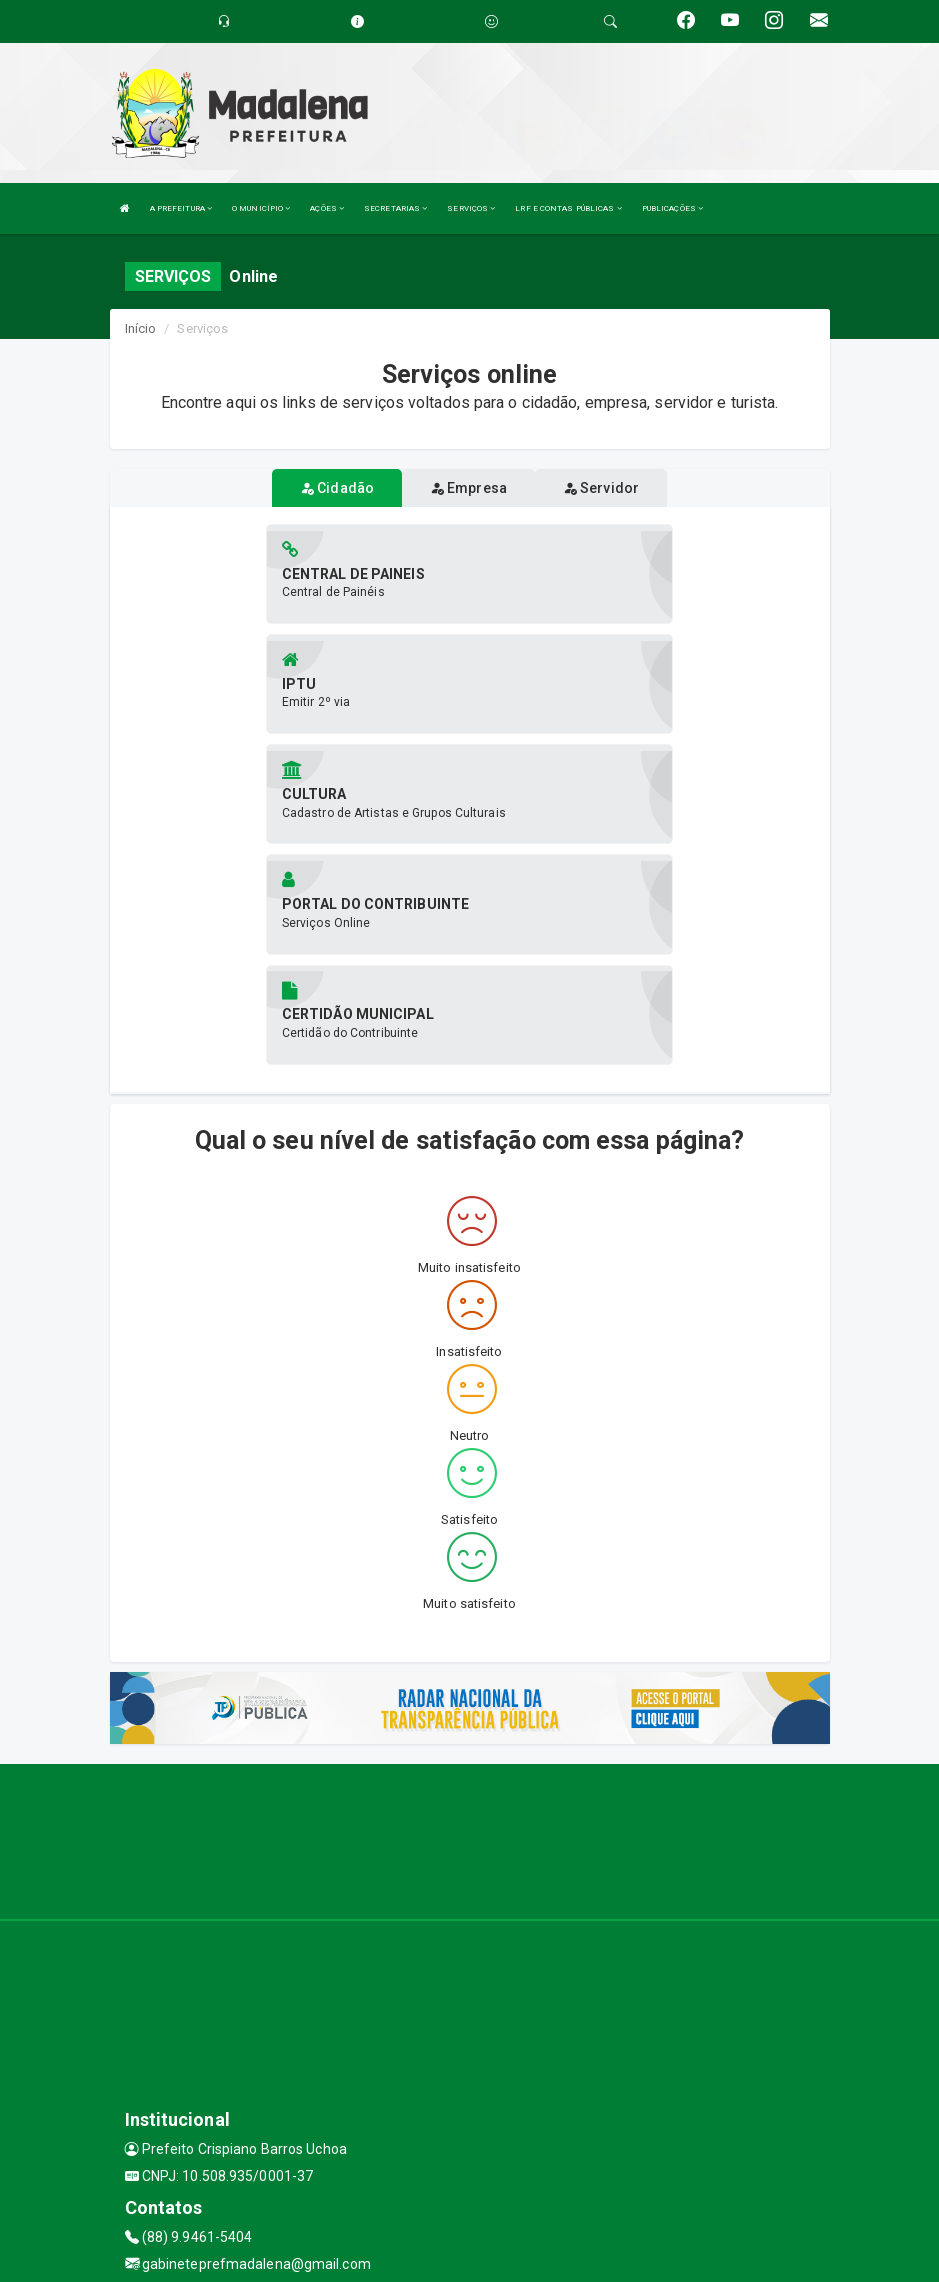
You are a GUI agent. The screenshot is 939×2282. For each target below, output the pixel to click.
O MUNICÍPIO (261, 208)
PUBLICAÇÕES (672, 208)
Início (141, 328)
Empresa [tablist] (468, 488)
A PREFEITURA (181, 208)
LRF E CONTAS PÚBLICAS (568, 208)
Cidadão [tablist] (337, 488)
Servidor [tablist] (601, 488)
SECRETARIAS (395, 208)
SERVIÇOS (471, 208)
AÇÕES (327, 208)
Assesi (398, 2256)
